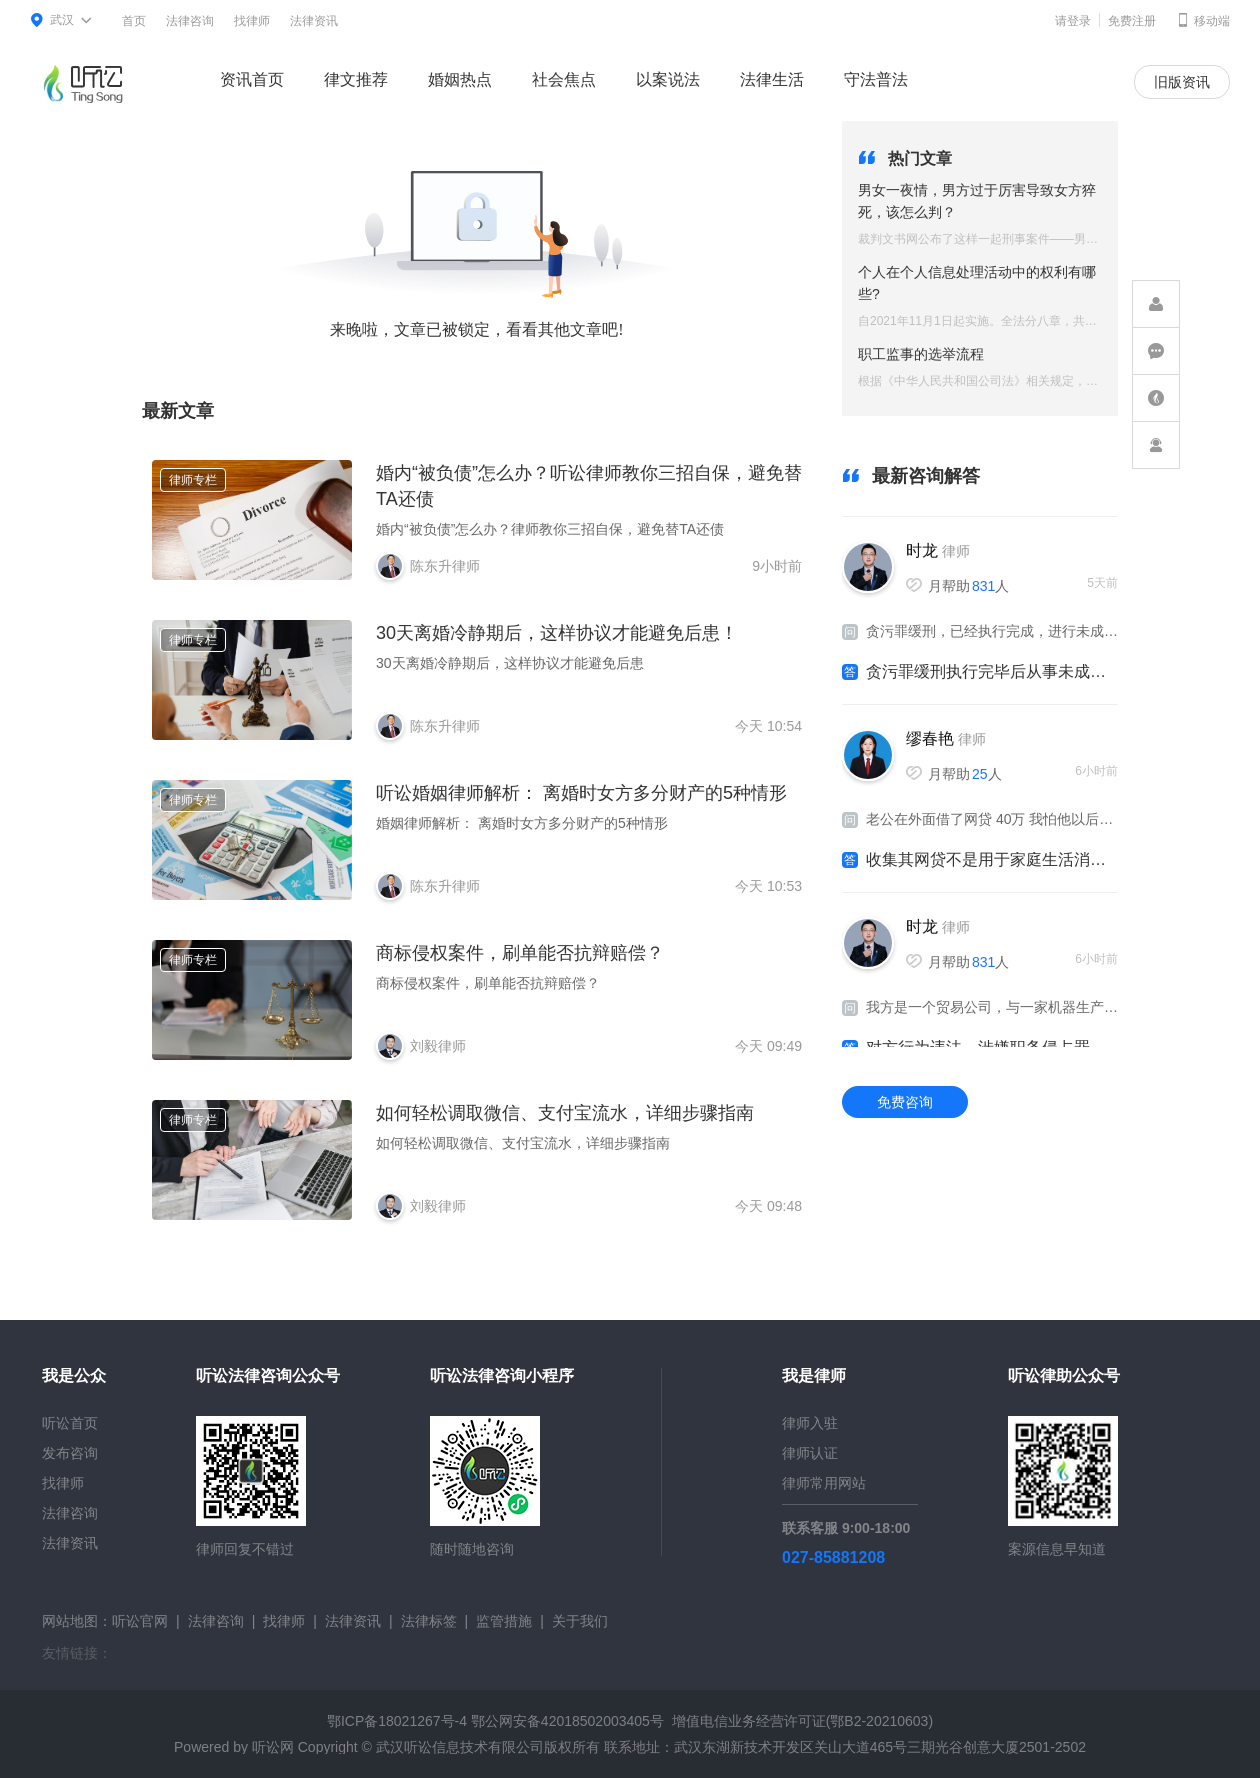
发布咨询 (70, 1453)
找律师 (252, 21)
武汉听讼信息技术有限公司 (460, 1747)
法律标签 (429, 1621)
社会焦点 (564, 79)
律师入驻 (810, 1423)
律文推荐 (356, 79)
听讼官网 (140, 1621)
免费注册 (1132, 21)
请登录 (1073, 21)
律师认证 (810, 1453)
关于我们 (580, 1621)
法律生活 (772, 79)
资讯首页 (252, 79)
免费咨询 (905, 1102)
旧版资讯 (1182, 82)
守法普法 (876, 79)
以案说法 (668, 79)
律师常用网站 (824, 1483)
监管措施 (504, 1621)
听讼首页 (70, 1423)
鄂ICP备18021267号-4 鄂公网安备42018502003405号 (495, 1721)
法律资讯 (314, 21)
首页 (134, 21)
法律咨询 (190, 21)
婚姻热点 (460, 79)
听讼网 (273, 1747)
